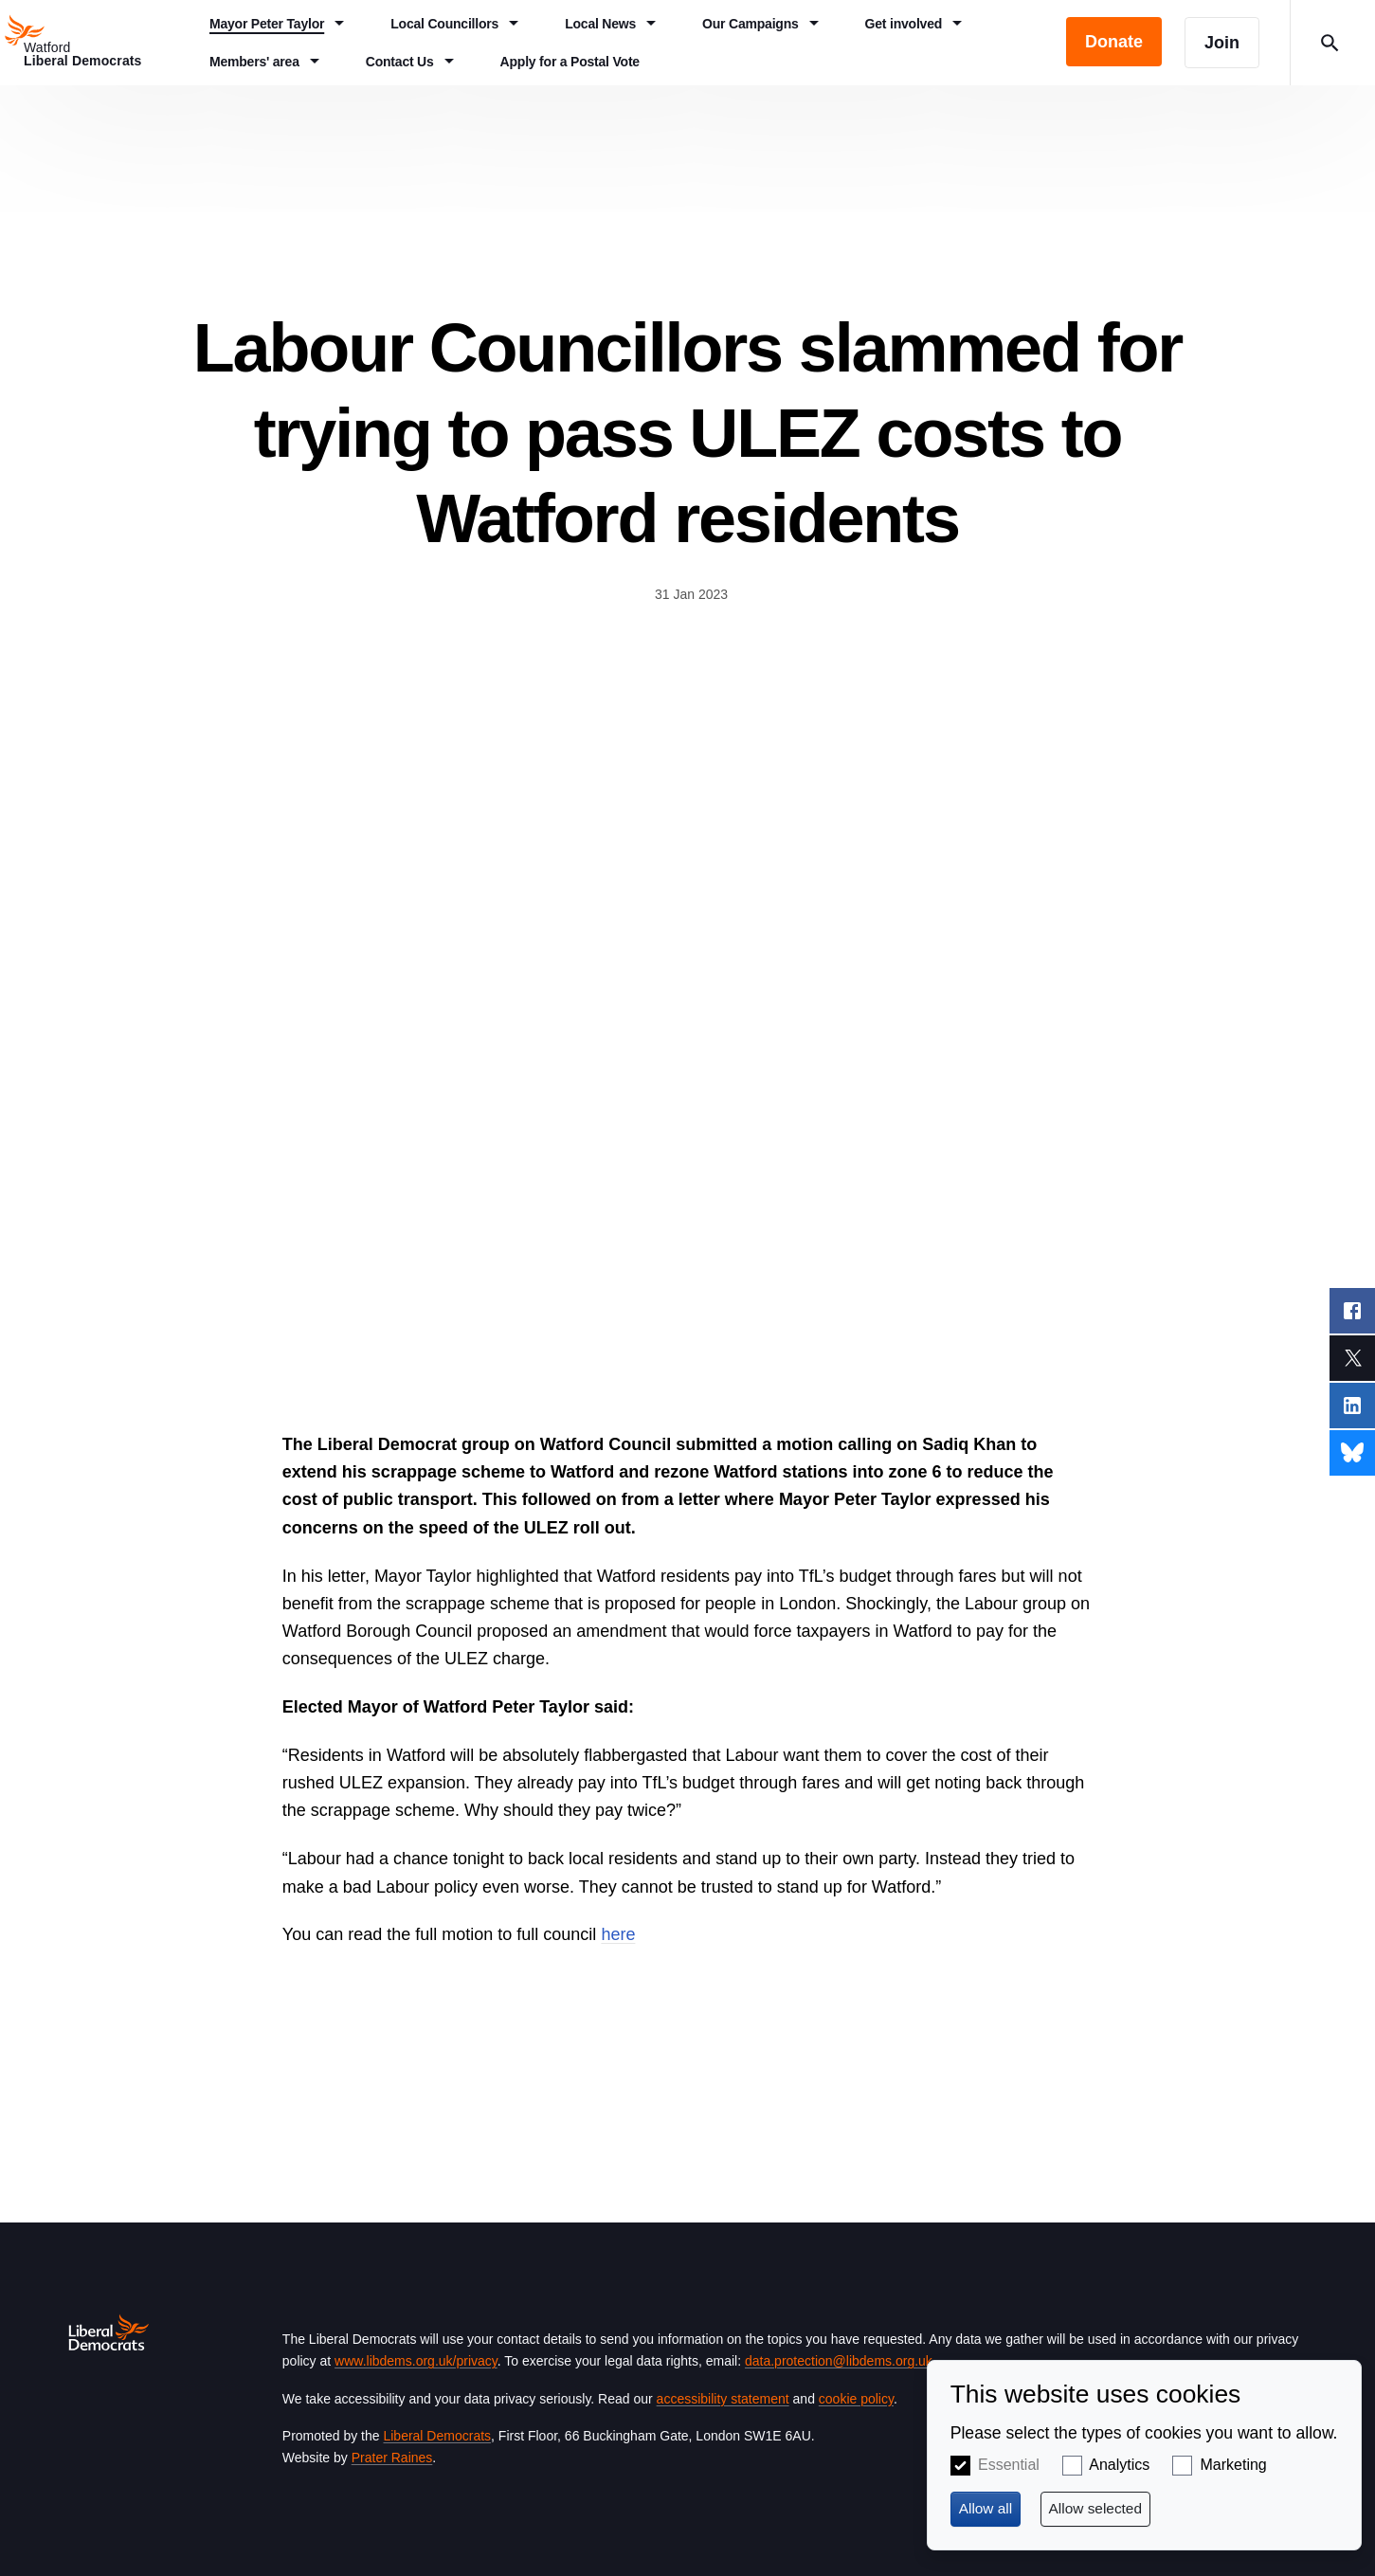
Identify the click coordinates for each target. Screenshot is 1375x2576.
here (618, 1934)
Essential (1009, 2465)
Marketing (1234, 2465)
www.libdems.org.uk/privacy (416, 2360)
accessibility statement (723, 2398)
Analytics (1119, 2465)
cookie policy (856, 2398)
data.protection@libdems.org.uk (838, 2360)
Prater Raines (392, 2457)
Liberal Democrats (437, 2435)
